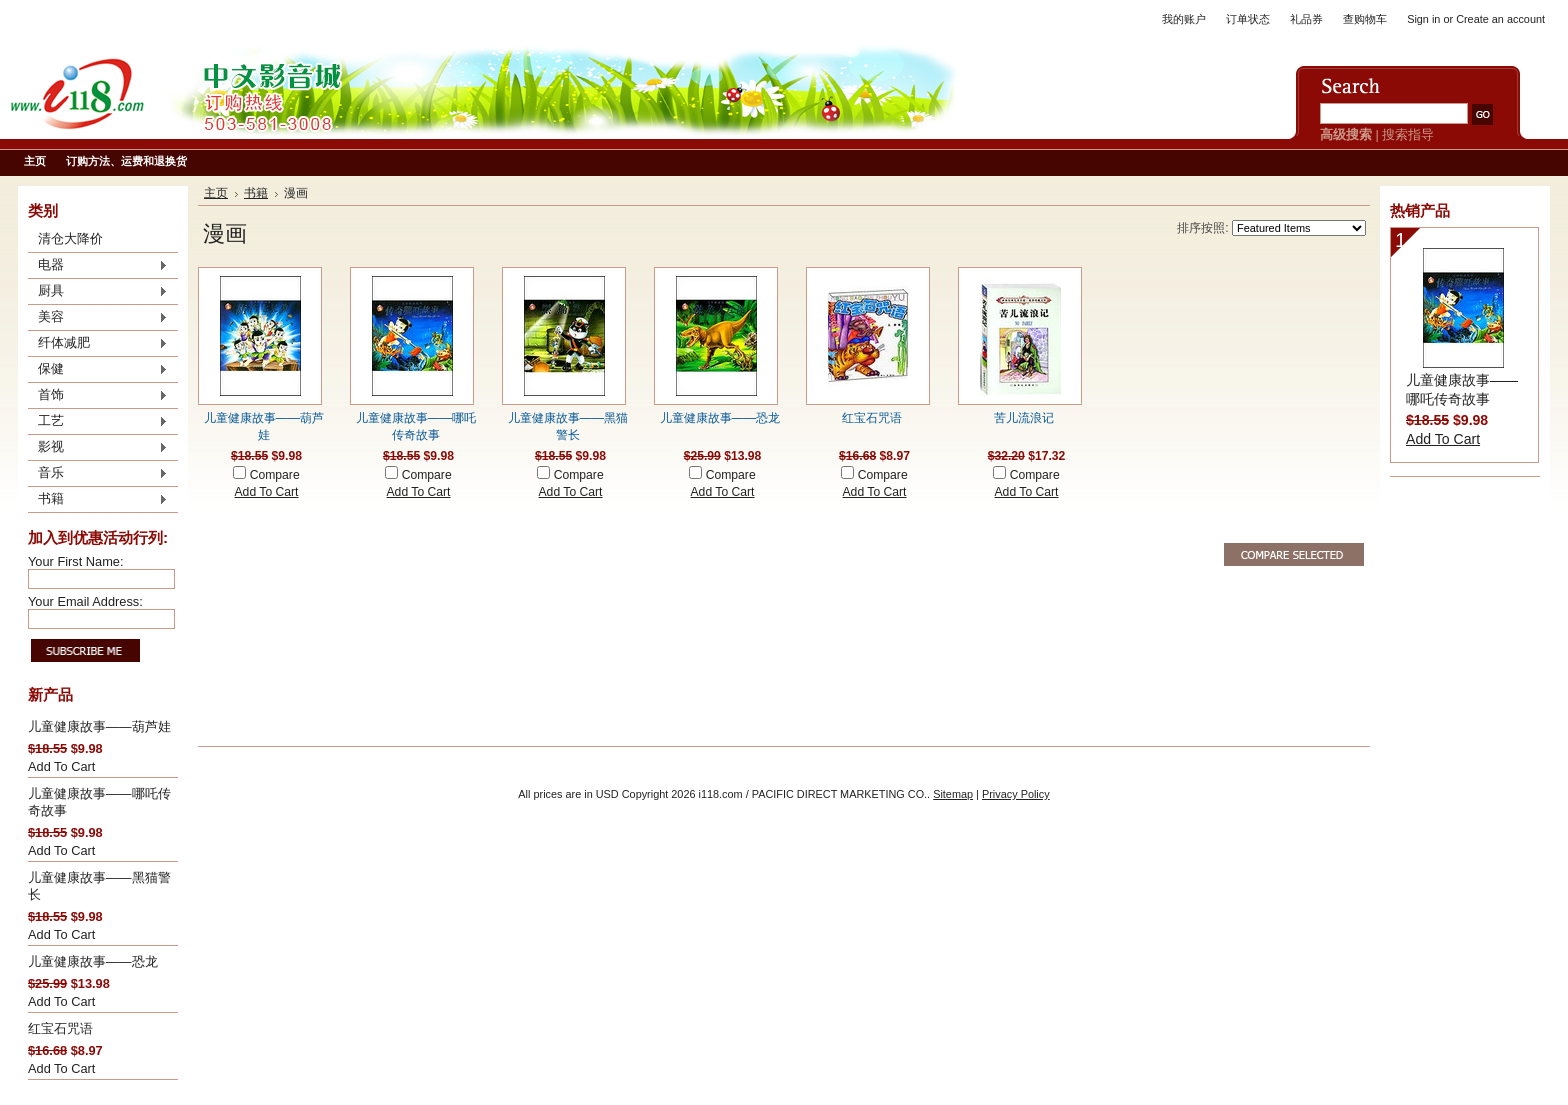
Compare (275, 475)
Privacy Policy (1016, 794)
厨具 (98, 292)
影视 (98, 448)
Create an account (1500, 19)
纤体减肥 (98, 344)
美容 (98, 318)
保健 (98, 370)
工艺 (98, 422)
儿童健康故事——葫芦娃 (99, 726)
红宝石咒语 (60, 1028)
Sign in (1423, 19)
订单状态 (1248, 19)
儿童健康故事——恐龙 (93, 961)
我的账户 (1184, 19)
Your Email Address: (85, 601)
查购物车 (1365, 19)
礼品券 (1306, 19)
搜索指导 (1408, 134)
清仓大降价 (70, 238)
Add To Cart (61, 766)
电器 (98, 266)
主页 (216, 193)
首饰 (98, 396)
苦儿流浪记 (1024, 418)
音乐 (98, 474)
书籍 (98, 500)
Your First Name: (76, 561)
